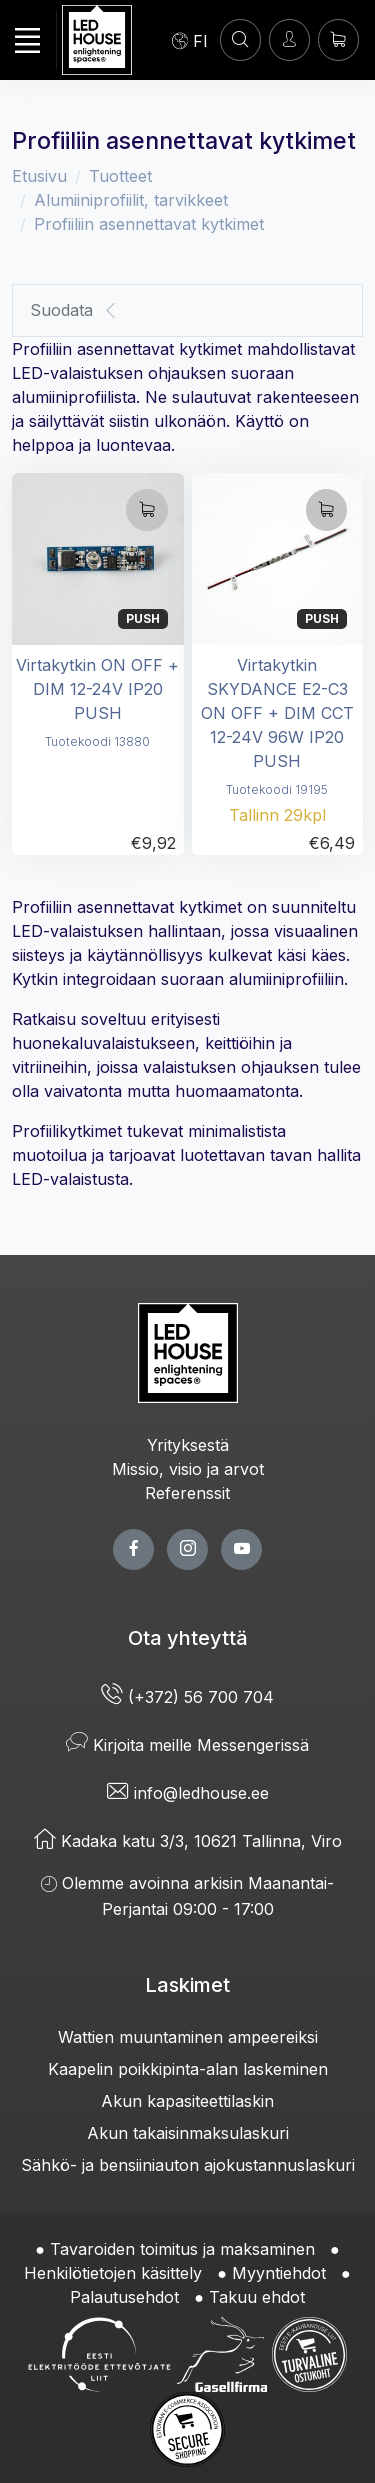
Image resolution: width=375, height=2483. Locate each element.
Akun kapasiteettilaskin (187, 2101)
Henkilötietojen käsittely (113, 2273)
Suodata (74, 310)
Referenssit (187, 1493)
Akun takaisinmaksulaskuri (188, 2133)
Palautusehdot (124, 2297)
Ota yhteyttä (188, 1638)
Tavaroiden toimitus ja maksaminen (182, 2249)
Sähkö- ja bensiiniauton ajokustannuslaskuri (188, 2165)
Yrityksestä (188, 1445)
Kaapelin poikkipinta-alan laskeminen (188, 2069)
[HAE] (240, 39)
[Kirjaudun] (289, 39)
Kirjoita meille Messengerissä (187, 1745)
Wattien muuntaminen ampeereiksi (188, 2037)
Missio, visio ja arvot (188, 1469)
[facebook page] (133, 1549)
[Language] (190, 40)
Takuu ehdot (257, 2297)
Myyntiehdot (279, 2273)
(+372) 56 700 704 (187, 1697)
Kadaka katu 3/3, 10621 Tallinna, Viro (188, 1841)
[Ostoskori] (338, 39)
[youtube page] (241, 1549)
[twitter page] (187, 1549)
